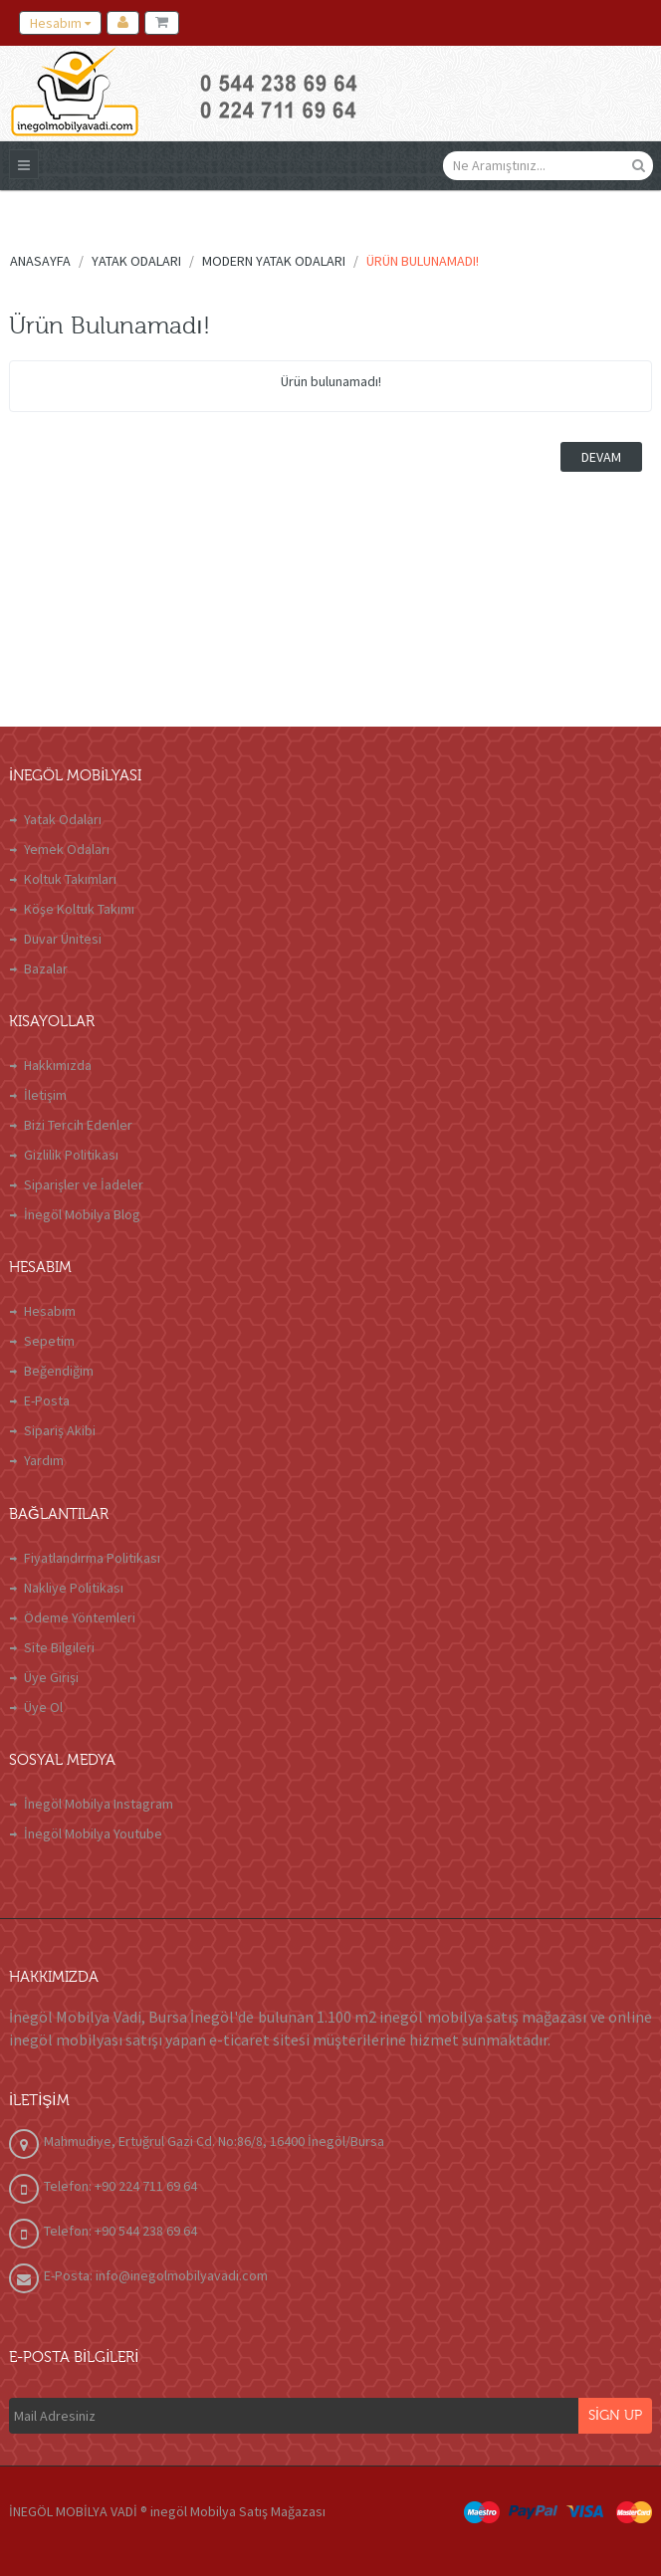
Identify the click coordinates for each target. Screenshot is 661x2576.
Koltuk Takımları (70, 879)
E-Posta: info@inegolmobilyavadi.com (156, 2275)
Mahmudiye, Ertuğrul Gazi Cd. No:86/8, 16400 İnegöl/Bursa (214, 2141)
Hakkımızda (58, 1065)
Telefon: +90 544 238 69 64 (120, 2231)
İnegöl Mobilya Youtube (93, 1833)
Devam (601, 457)
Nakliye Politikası (73, 1588)
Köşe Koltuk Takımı (79, 909)
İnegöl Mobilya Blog (82, 1214)
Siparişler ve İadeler (83, 1184)
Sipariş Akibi (60, 1430)
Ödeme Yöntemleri (79, 1617)
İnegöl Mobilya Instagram (98, 1804)
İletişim (45, 1095)
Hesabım (50, 1311)
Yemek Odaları (67, 849)
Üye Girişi (51, 1677)
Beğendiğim (59, 1371)
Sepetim (49, 1341)
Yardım (44, 1460)
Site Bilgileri (59, 1647)
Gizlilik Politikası (71, 1155)
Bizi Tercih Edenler (78, 1125)
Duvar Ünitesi (63, 939)
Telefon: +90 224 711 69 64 (120, 2186)
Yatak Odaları (63, 819)
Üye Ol (43, 1707)
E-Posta (47, 1400)
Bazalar (46, 968)
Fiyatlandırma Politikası (92, 1558)
